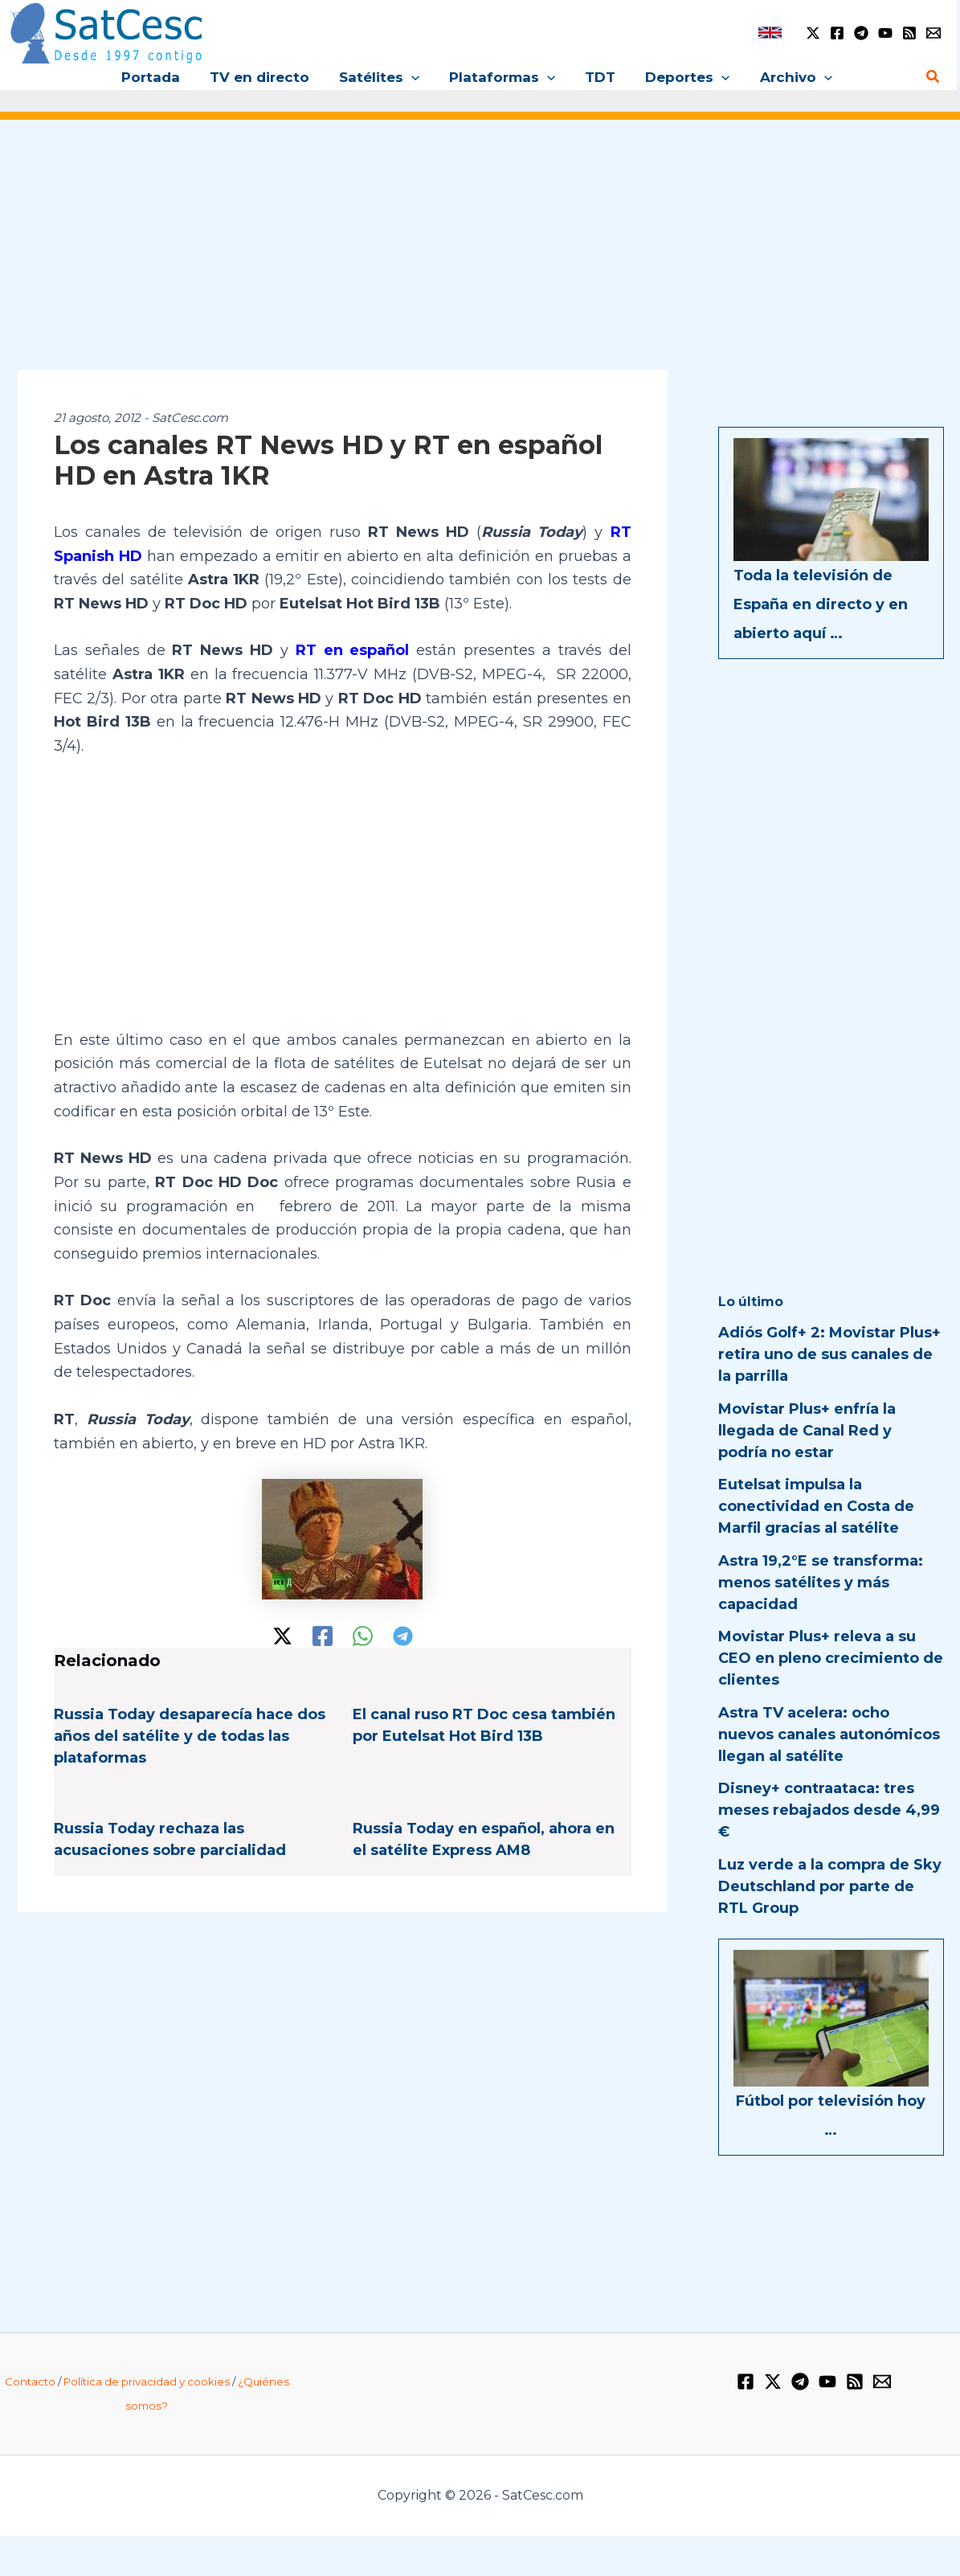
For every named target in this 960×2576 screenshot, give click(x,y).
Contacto (30, 2381)
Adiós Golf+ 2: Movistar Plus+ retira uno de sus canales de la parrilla (829, 1354)
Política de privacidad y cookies (146, 2381)
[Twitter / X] (813, 33)
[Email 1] (933, 33)
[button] (414, 77)
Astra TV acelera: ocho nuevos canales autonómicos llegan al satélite (829, 1734)
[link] (770, 32)
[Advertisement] (480, 255)
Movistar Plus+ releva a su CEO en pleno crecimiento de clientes (830, 1658)
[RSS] (909, 33)
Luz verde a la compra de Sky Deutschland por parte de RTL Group (830, 1886)
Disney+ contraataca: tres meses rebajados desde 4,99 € (829, 1810)
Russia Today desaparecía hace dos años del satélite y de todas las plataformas (189, 1736)
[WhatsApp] (363, 1636)
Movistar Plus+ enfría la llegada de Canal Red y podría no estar (807, 1430)
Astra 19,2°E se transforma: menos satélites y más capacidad (820, 1582)
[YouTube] (885, 33)
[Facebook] (837, 33)
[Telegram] (861, 33)
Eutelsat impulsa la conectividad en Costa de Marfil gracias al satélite (816, 1506)
